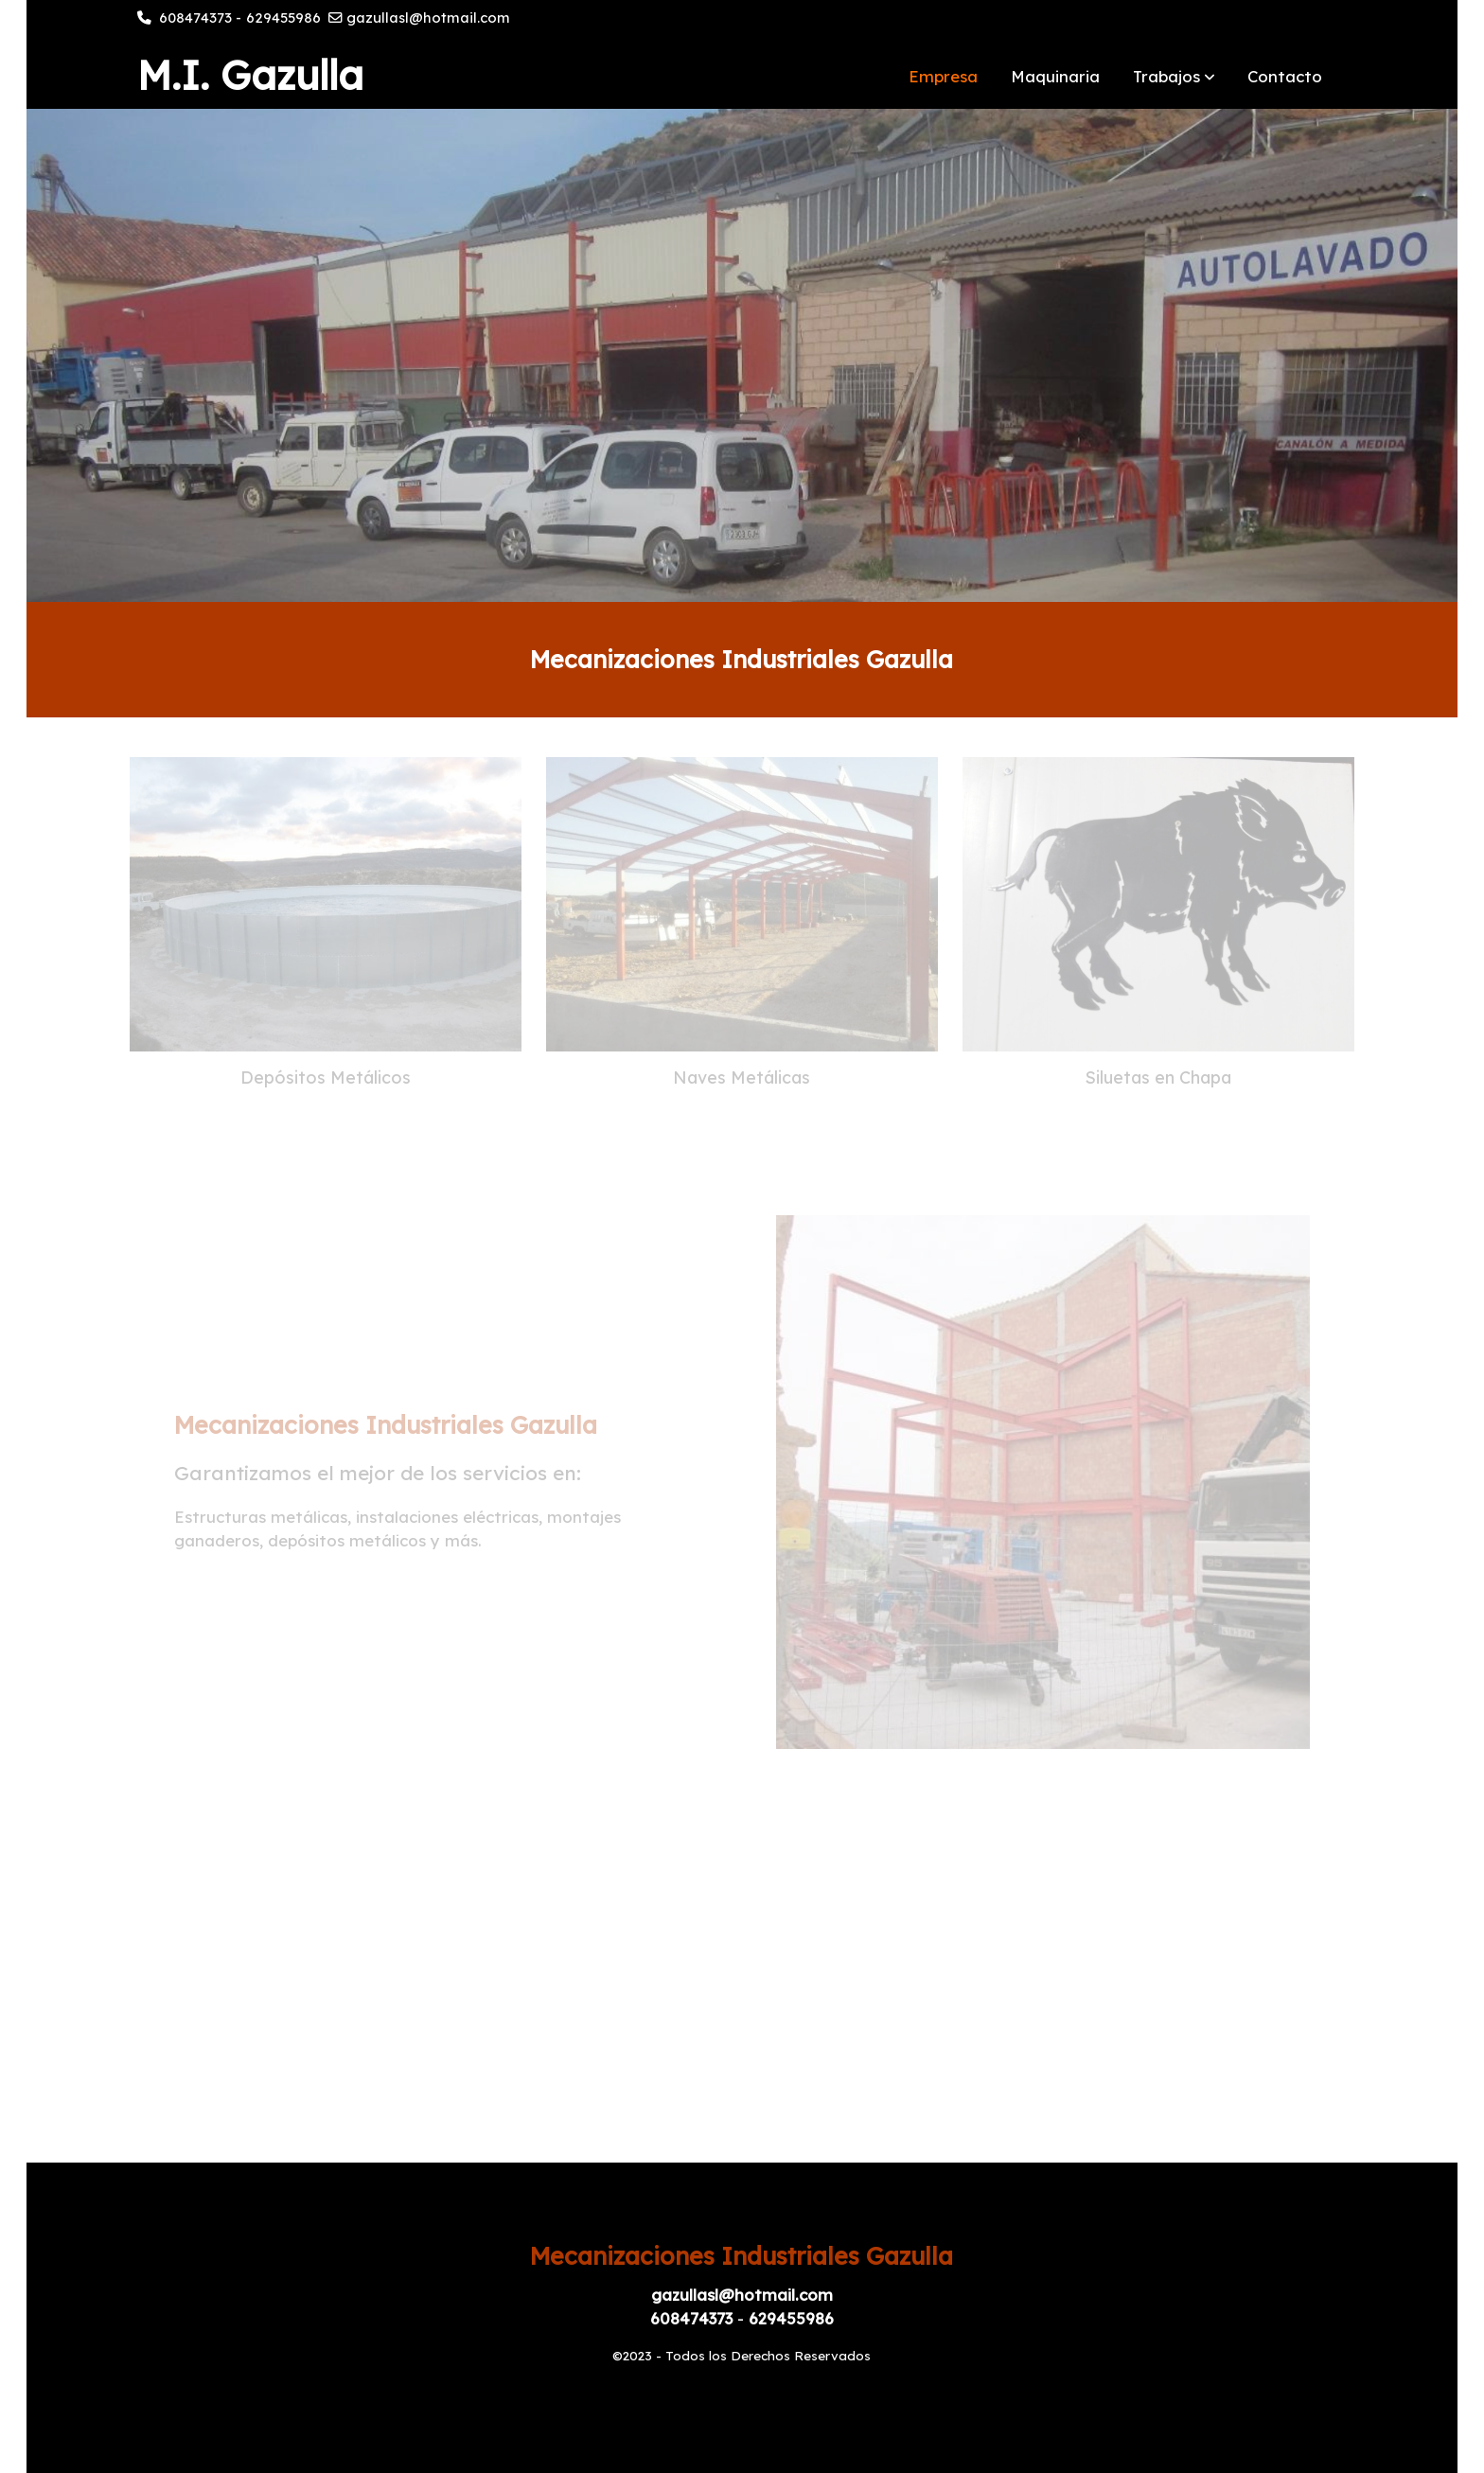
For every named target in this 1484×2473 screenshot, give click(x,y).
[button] (1174, 75)
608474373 (195, 17)
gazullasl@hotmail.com (428, 17)
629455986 (283, 17)
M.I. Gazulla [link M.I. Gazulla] (250, 75)
